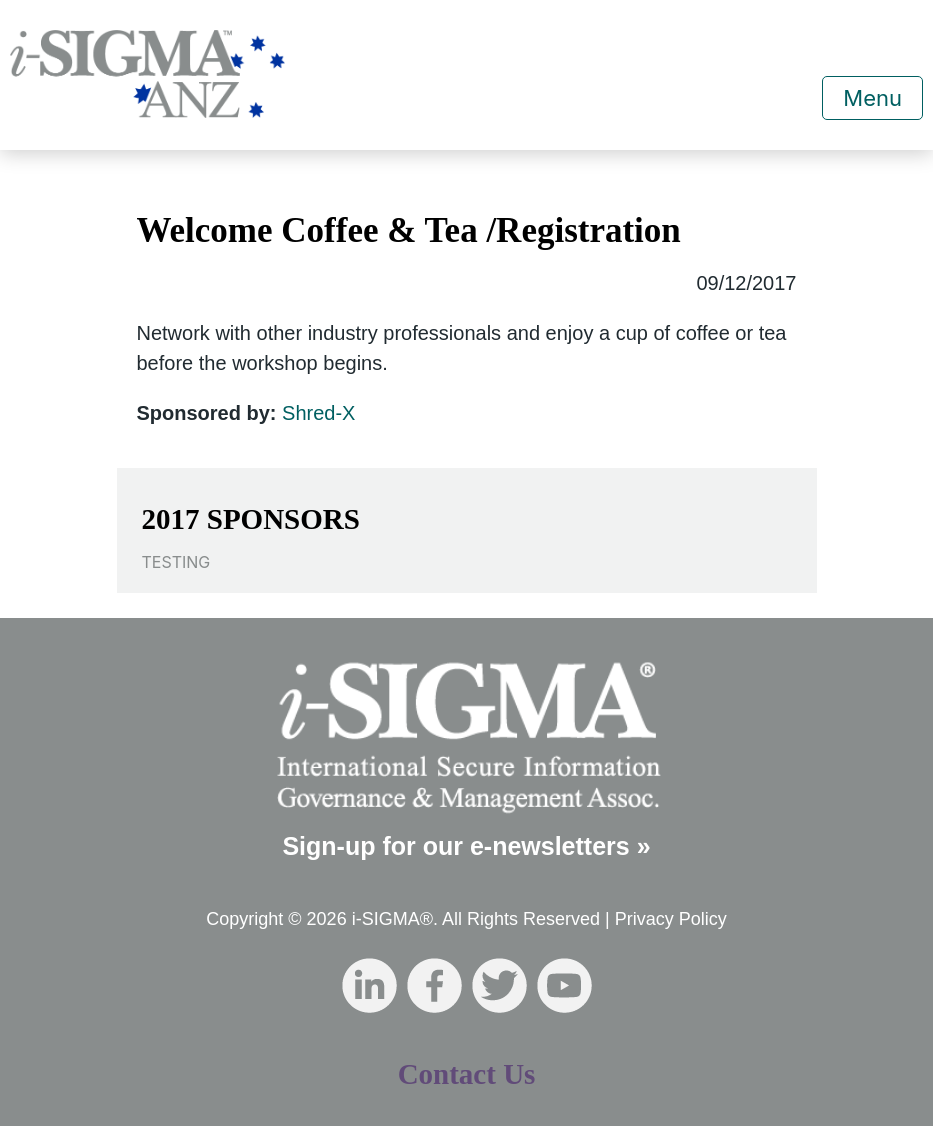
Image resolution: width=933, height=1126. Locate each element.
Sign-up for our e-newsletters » (466, 846)
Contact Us (467, 1074)
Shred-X (318, 413)
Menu (872, 98)
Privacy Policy (671, 919)
